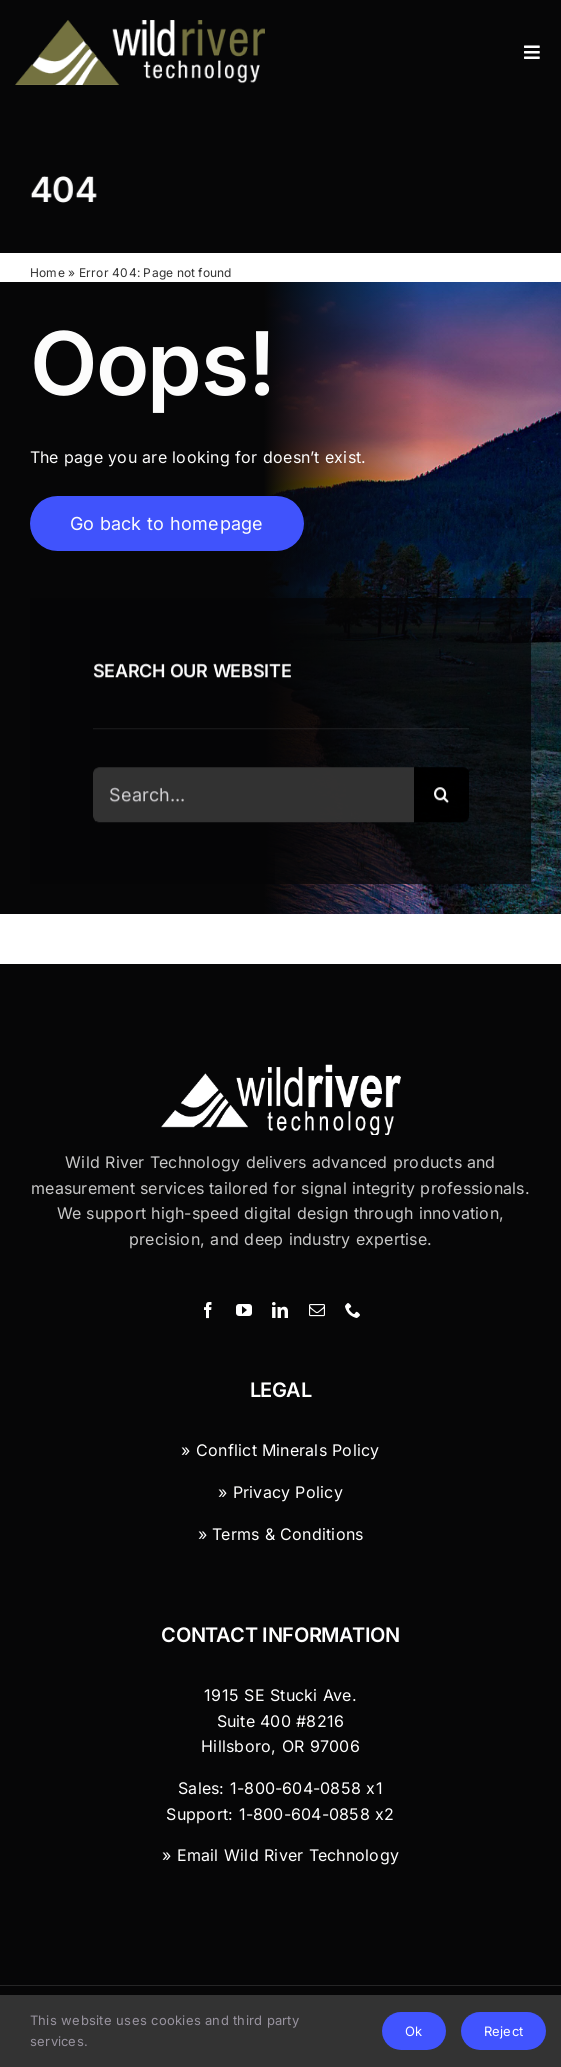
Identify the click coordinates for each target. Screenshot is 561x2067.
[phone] (353, 1310)
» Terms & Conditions (281, 1534)
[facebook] (208, 1310)
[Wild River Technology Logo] (281, 1072)
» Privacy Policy (280, 1492)
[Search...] (253, 795)
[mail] (317, 1310)
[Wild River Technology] (142, 28)
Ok (413, 2031)
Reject (503, 2031)
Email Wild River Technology (288, 1855)
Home (47, 272)
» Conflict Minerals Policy (280, 1450)
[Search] (441, 795)
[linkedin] (280, 1310)
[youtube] (244, 1310)
